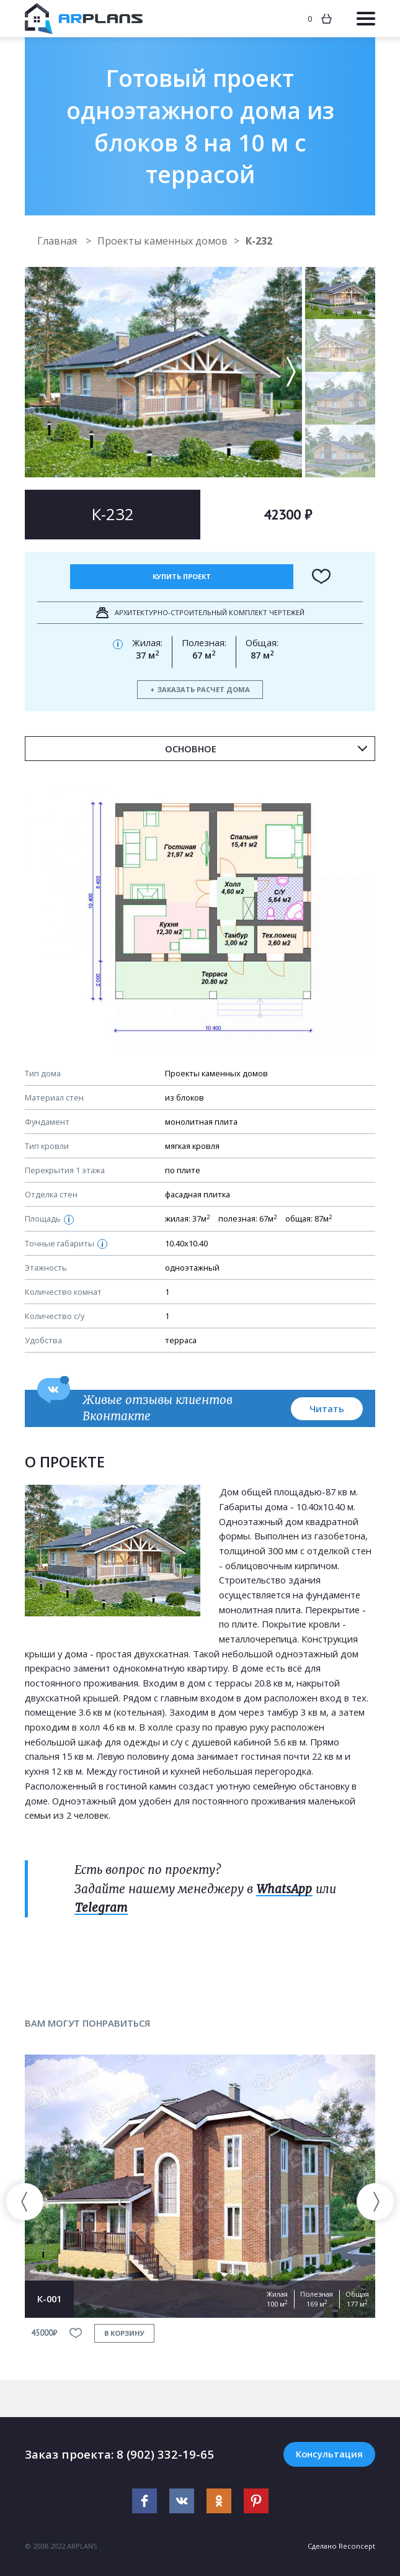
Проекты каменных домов (162, 241)
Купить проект (182, 576)
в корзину (124, 2333)
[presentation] (24, 2201)
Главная (58, 241)
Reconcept (357, 2546)
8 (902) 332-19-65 (165, 2454)
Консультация (329, 2454)
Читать (326, 1408)
